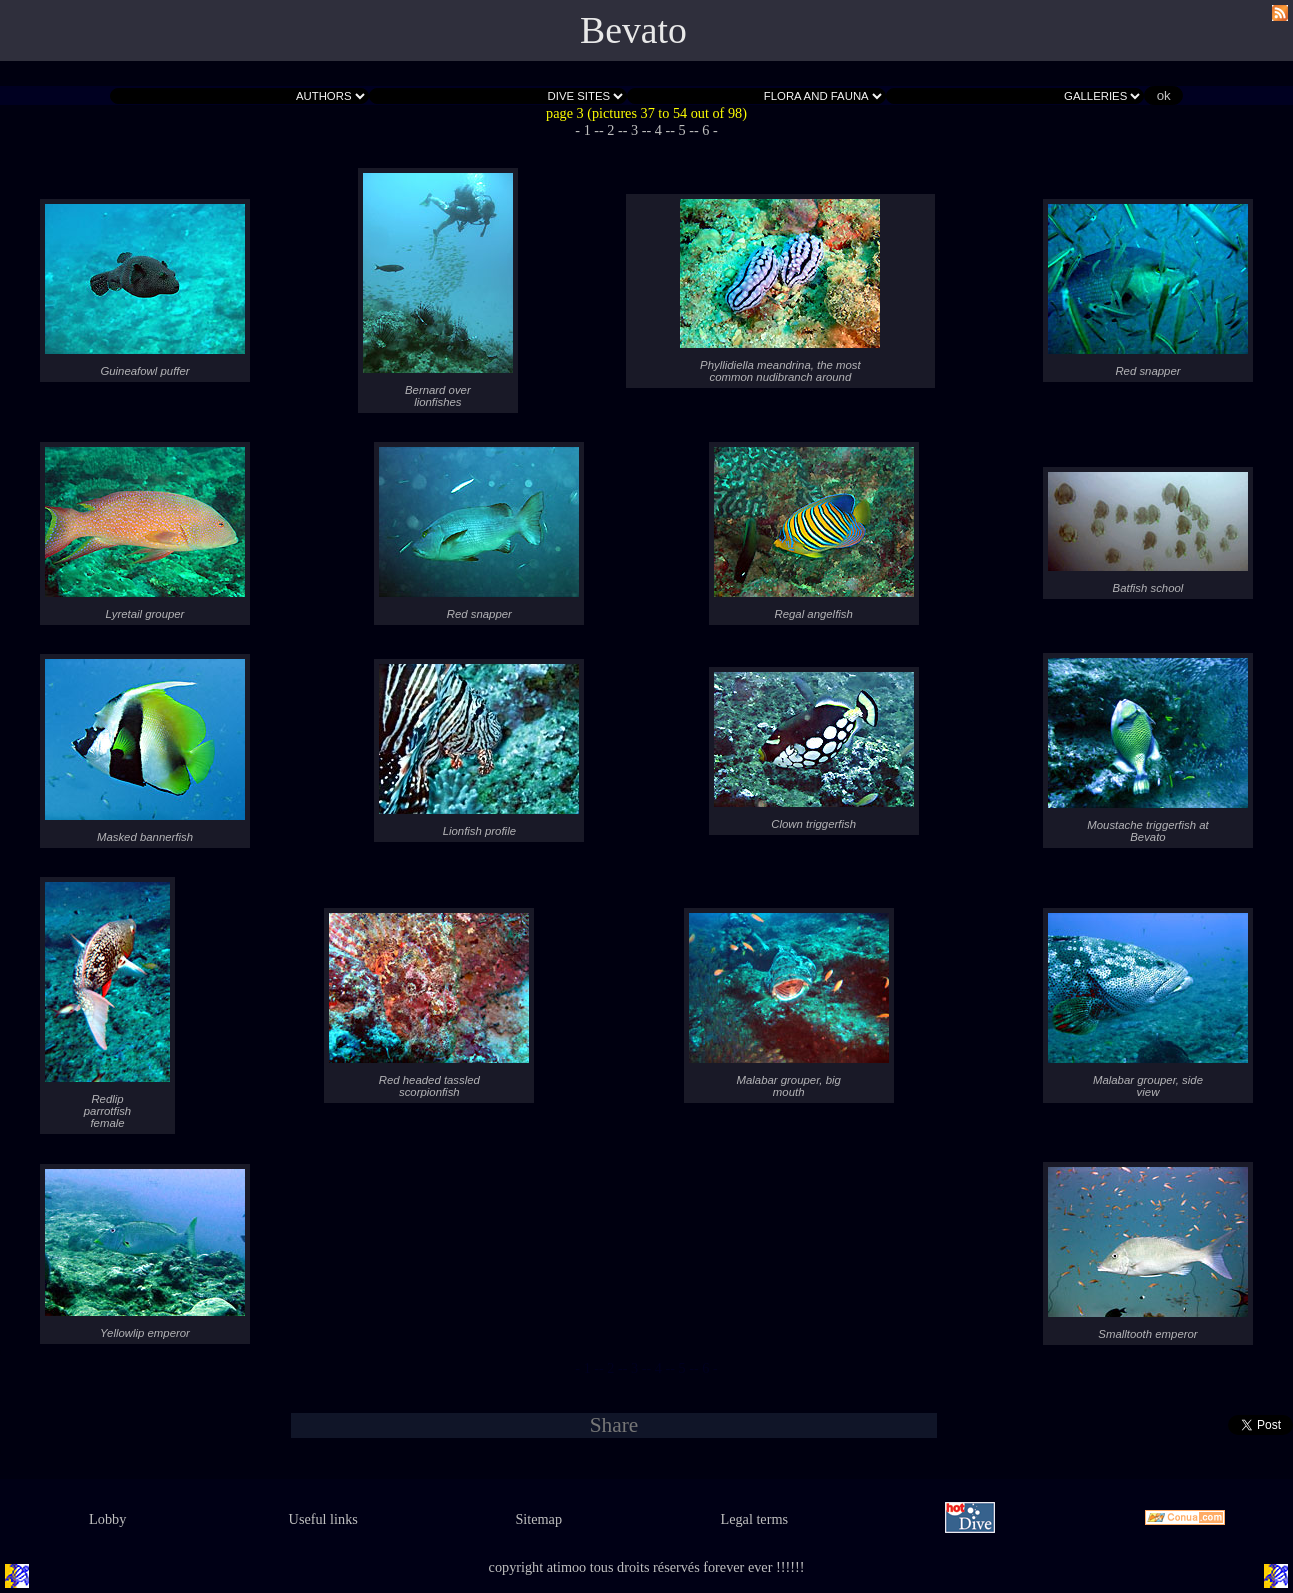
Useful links (323, 1519)
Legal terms (754, 1519)
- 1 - (587, 130)
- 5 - (682, 130)
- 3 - (635, 130)
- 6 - (706, 130)
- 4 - (659, 130)
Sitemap (538, 1519)
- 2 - (611, 130)
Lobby (107, 1519)
